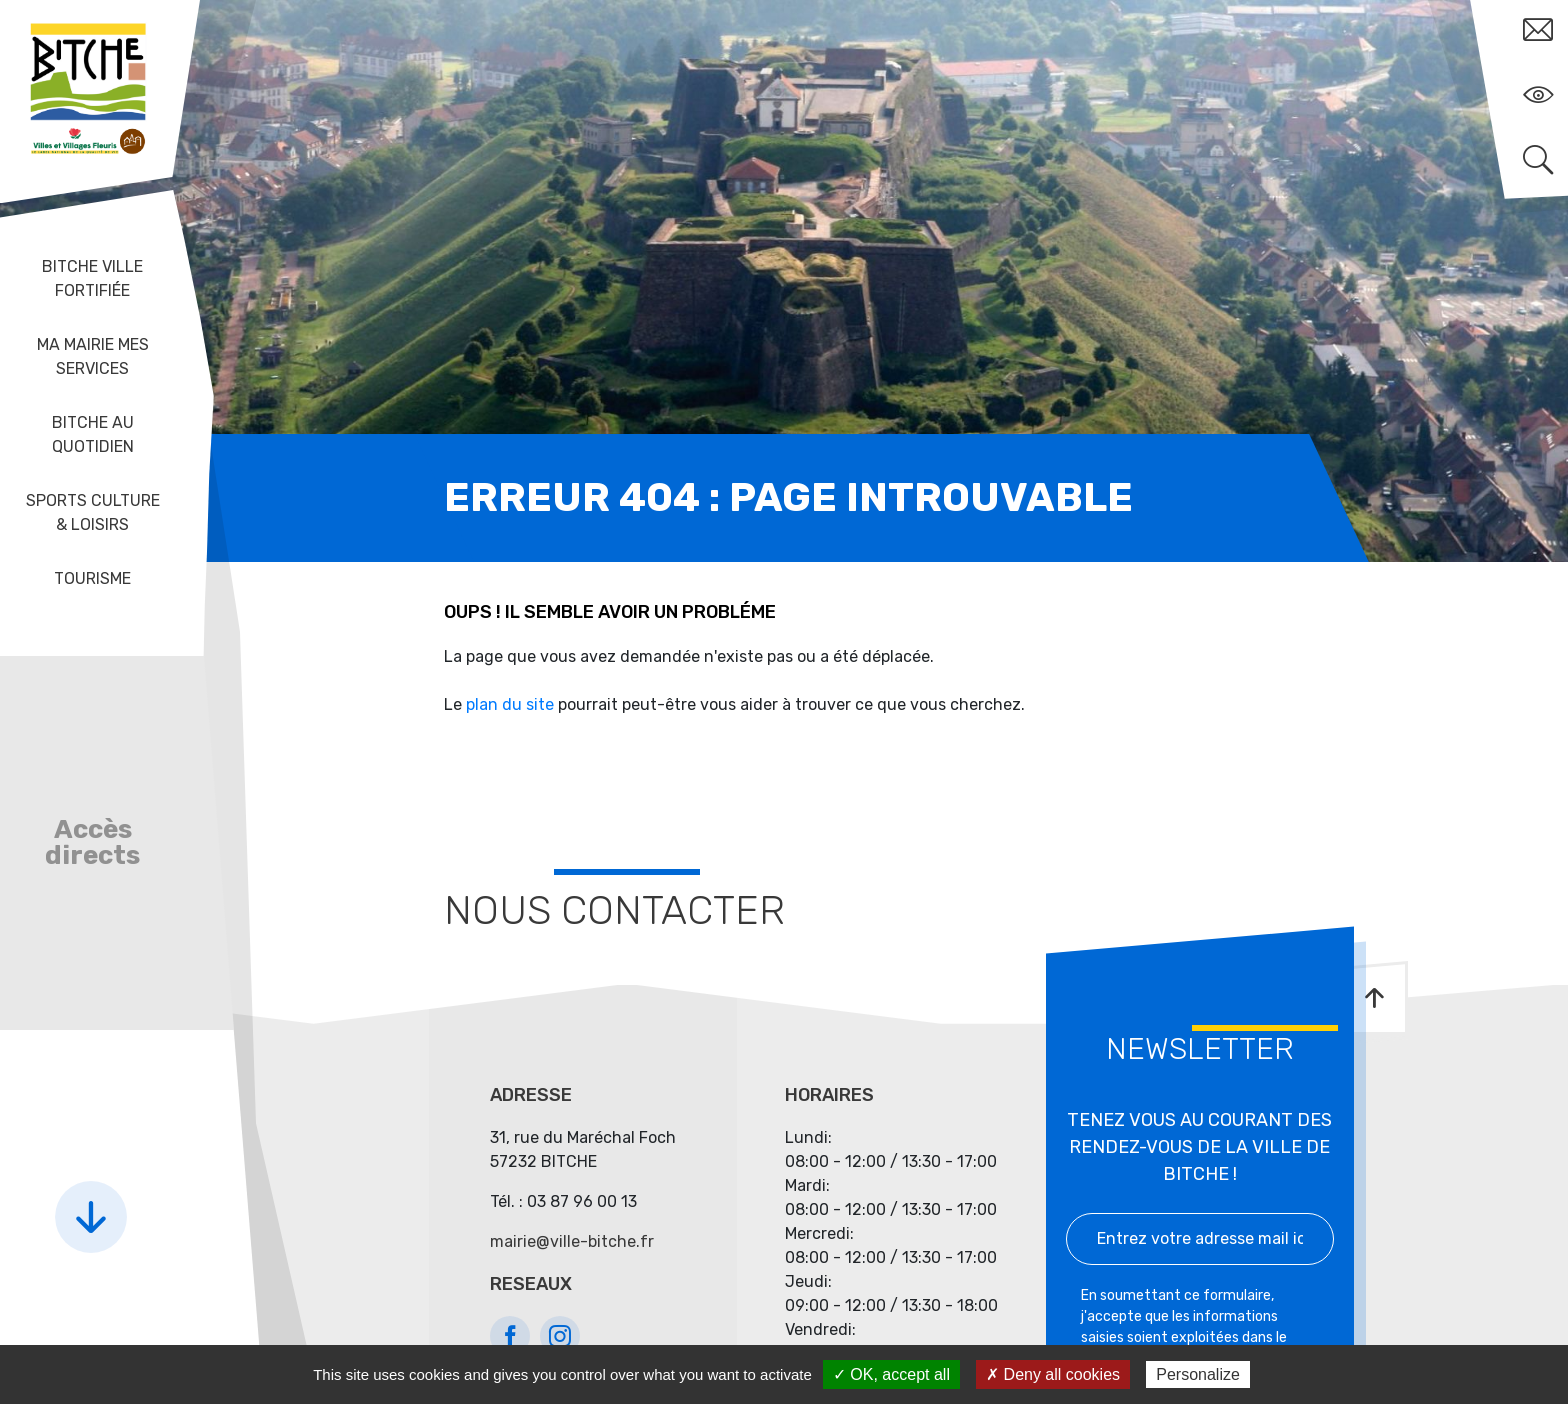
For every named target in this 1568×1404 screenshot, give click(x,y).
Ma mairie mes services (93, 356)
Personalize (1198, 1374)
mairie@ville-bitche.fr (572, 1241)
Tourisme (92, 578)
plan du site (510, 704)
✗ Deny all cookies (1053, 1374)
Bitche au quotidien (93, 434)
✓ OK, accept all (891, 1374)
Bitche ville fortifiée (92, 278)
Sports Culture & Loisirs (93, 512)
